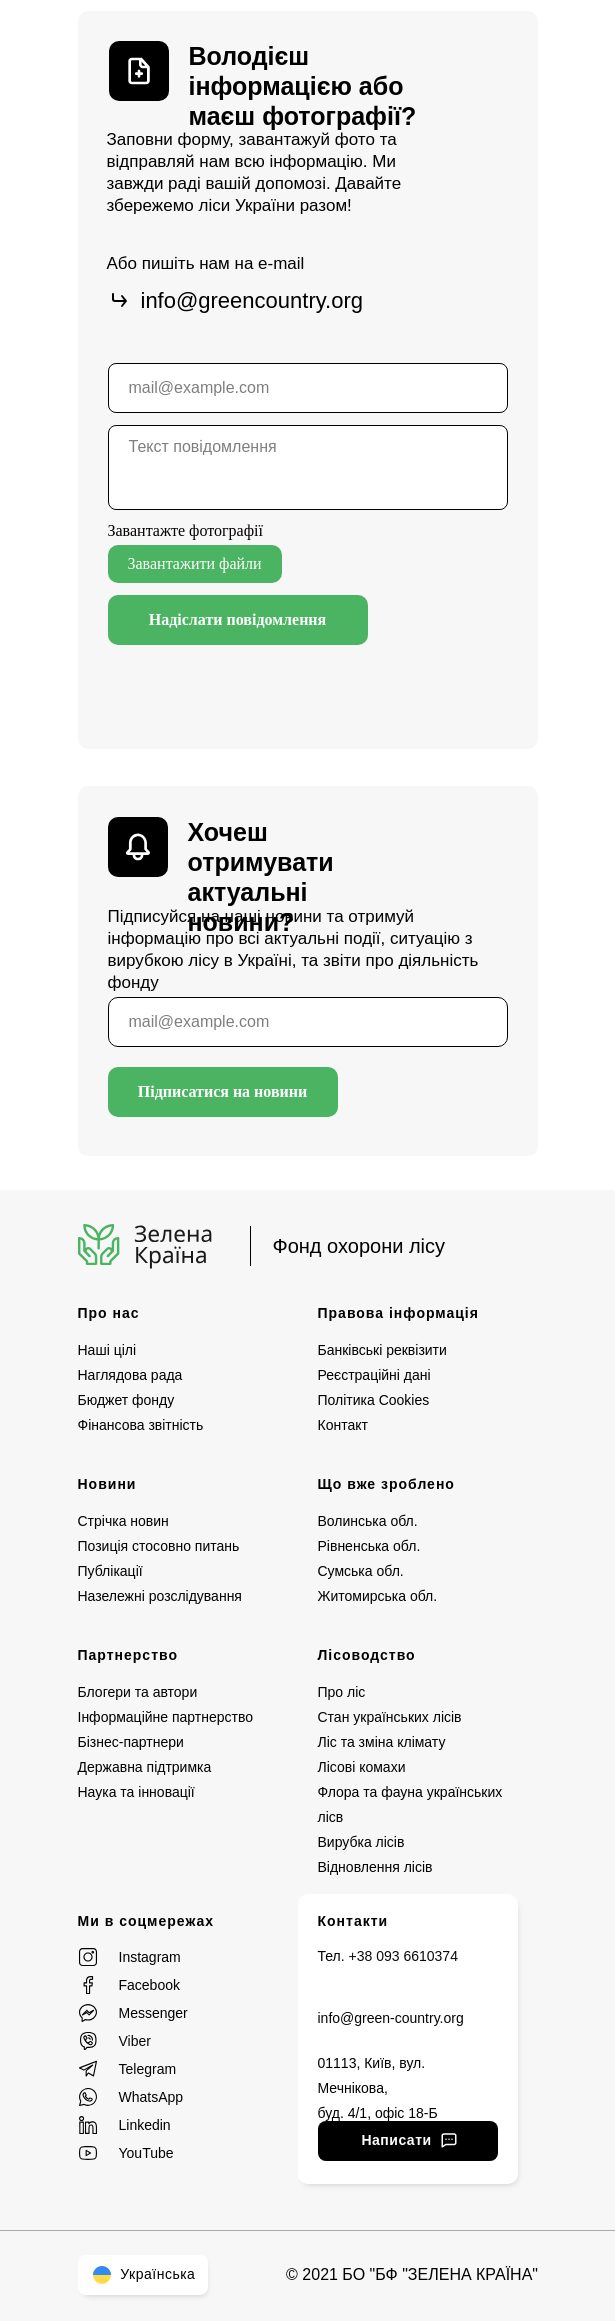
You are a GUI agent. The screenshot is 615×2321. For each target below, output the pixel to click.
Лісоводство (367, 1655)
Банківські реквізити (382, 1350)
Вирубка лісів (361, 1842)
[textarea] (308, 467)
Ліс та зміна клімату (382, 1742)
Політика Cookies (374, 1400)
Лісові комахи (362, 1767)
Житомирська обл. (378, 1596)
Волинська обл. (368, 1521)
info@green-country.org (391, 2018)
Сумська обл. (361, 1571)
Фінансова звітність (141, 1425)
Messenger (153, 2013)
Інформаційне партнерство (166, 1717)
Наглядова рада (130, 1375)
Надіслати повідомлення (238, 619)
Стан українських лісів (390, 1717)
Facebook (149, 1985)
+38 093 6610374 (403, 1956)
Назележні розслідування (160, 1596)
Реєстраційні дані (374, 1375)
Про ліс (342, 1692)
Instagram (150, 1957)
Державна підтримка (145, 1767)
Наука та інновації (136, 1792)
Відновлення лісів (375, 1867)
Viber (135, 2041)
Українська (143, 2274)
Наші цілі (107, 1350)
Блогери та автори (138, 1692)
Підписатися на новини (222, 1091)
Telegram (148, 2069)
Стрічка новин (123, 1521)
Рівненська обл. (369, 1546)
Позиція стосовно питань (159, 1546)
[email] (308, 388)
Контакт (343, 1425)
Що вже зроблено (386, 1484)
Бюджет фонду (126, 1400)
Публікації (110, 1571)
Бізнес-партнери (131, 1742)
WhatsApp (151, 2097)
